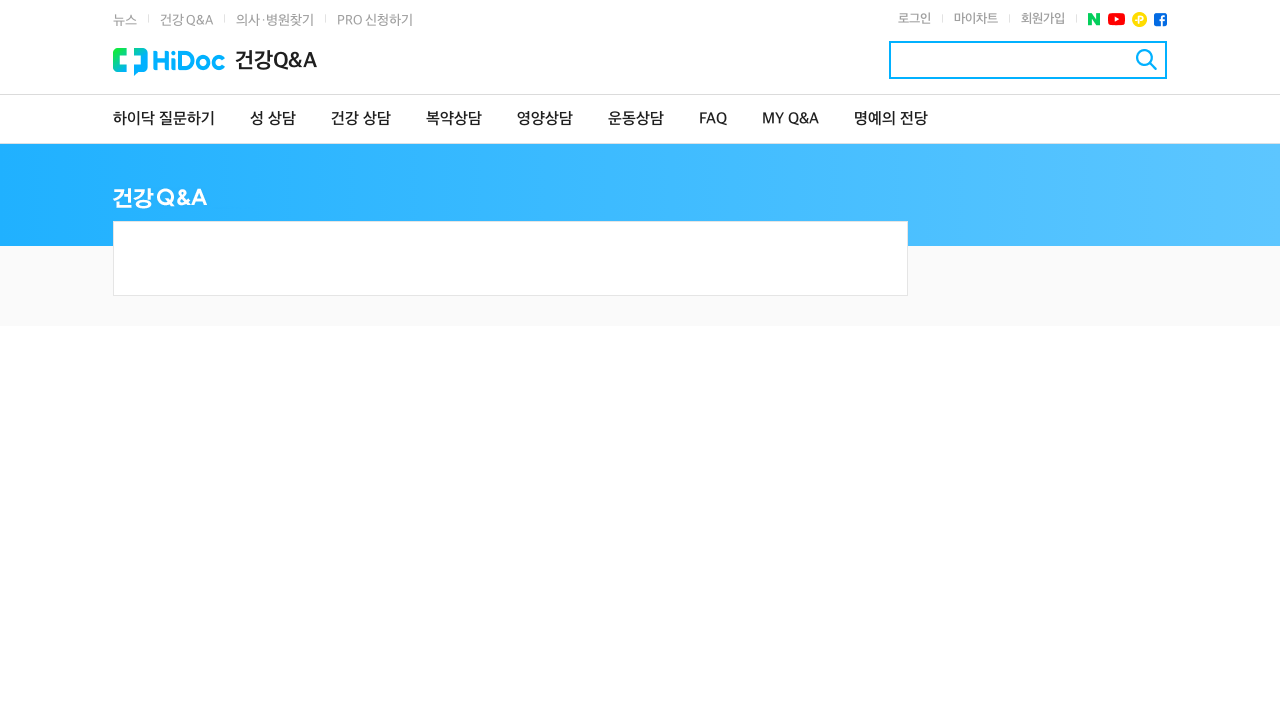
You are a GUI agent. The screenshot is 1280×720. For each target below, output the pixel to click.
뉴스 (125, 20)
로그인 (914, 19)
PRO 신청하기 (375, 20)
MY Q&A (790, 119)
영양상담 (545, 119)
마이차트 (976, 19)
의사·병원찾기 (275, 20)
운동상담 (636, 119)
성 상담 (273, 119)
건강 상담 (361, 119)
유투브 (1116, 19)
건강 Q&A (186, 20)
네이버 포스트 (1094, 19)
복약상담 (454, 119)
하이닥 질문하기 (164, 119)
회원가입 (1043, 19)
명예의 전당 (891, 119)
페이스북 (1160, 19)
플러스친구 (1139, 19)
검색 (1146, 59)
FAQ (713, 119)
